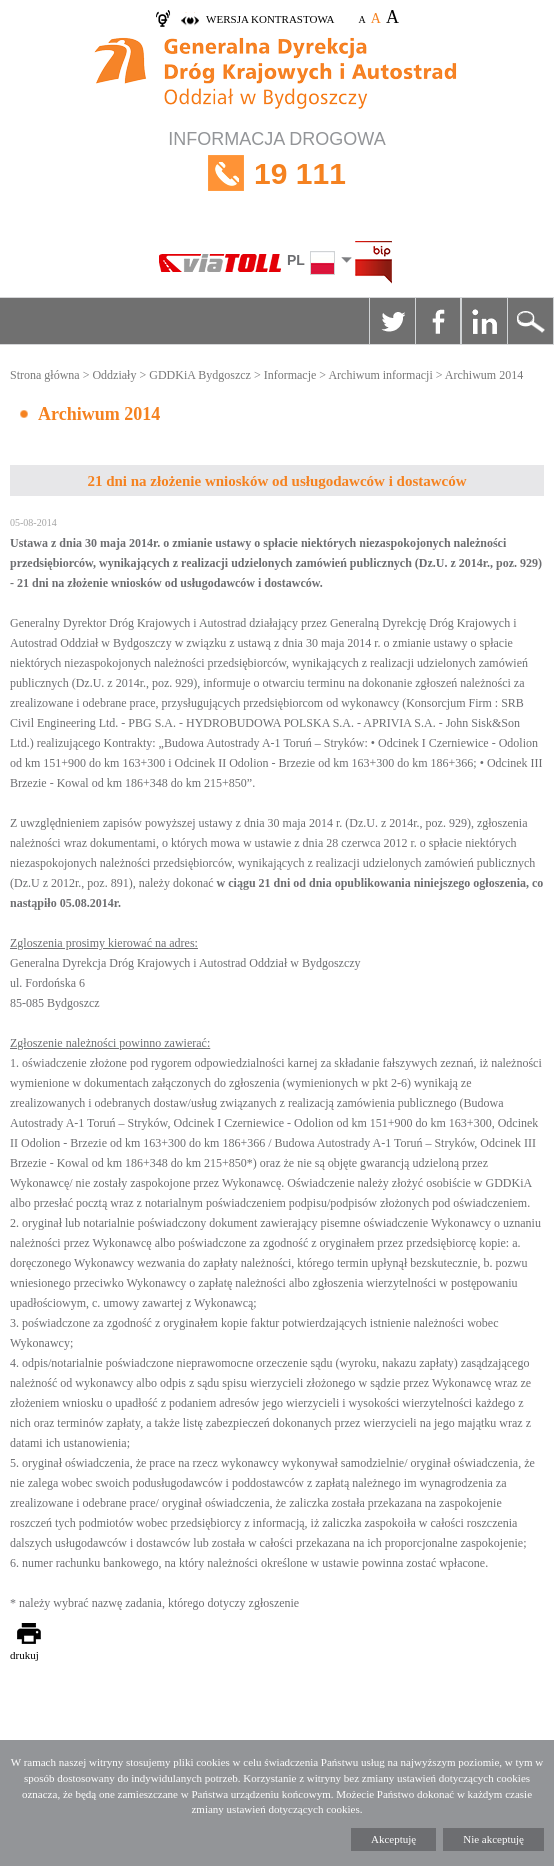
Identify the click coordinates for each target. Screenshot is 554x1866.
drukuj (24, 1655)
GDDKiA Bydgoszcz (200, 375)
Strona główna (45, 375)
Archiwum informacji (380, 375)
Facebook (438, 321)
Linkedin (484, 321)
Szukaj (530, 321)
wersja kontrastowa (270, 19)
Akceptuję (393, 1839)
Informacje (290, 375)
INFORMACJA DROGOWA (277, 173)
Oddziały (114, 375)
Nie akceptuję (493, 1839)
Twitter (392, 321)
